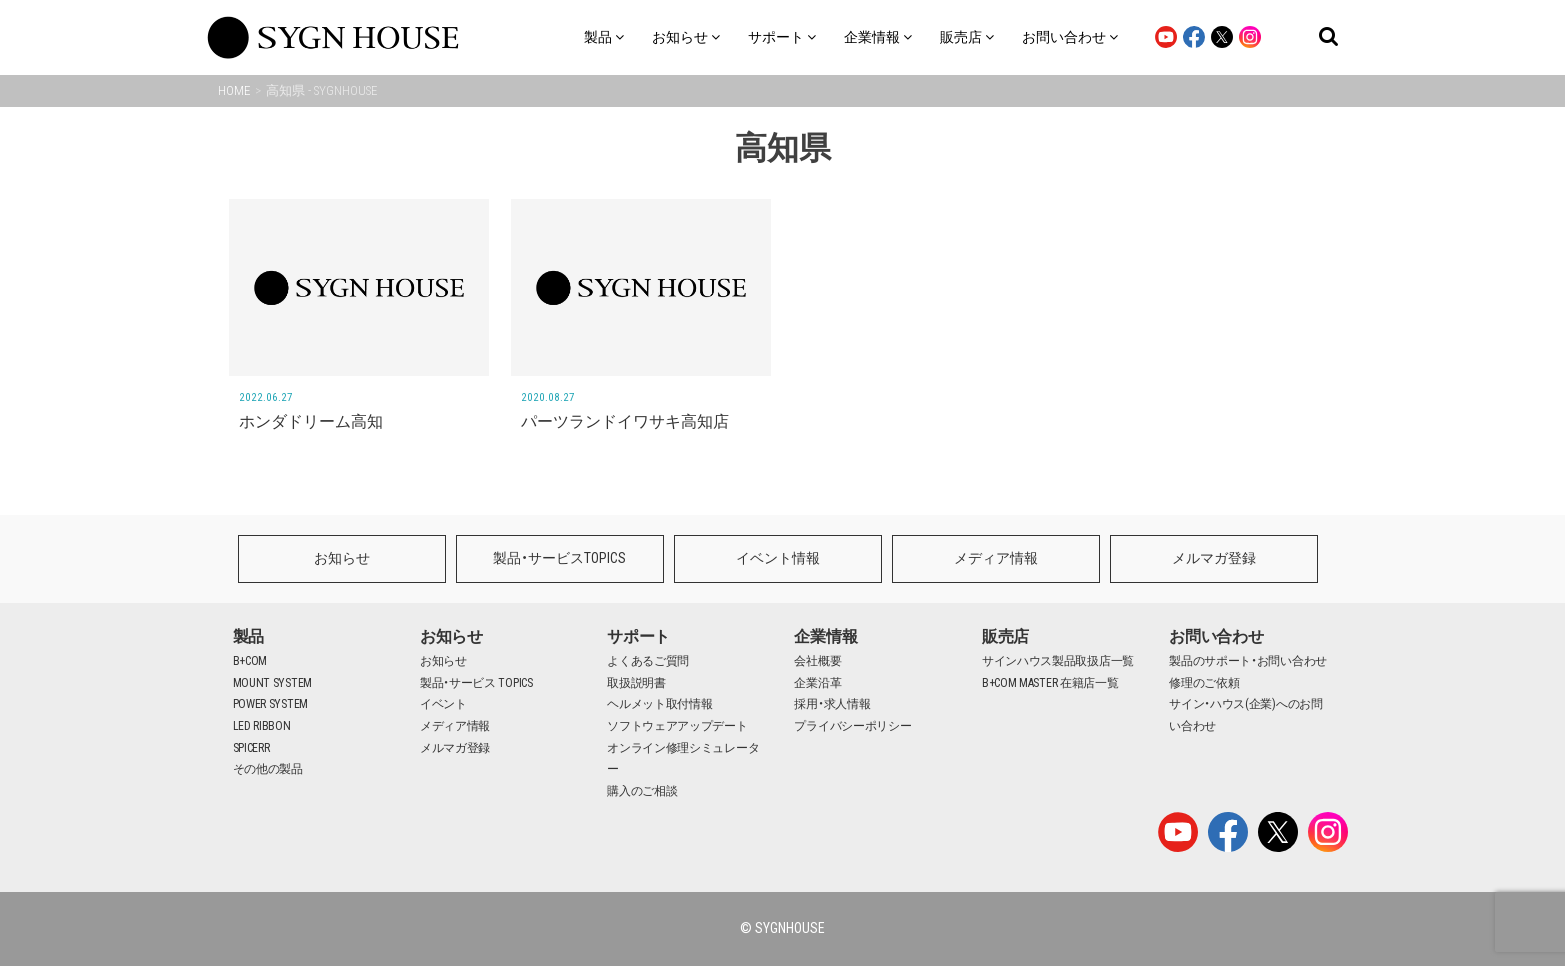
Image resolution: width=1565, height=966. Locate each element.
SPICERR (251, 748)
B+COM (250, 661)
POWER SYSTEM (270, 704)
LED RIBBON (262, 726)
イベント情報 (778, 558)
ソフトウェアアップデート (677, 726)
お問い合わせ (1216, 636)
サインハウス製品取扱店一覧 (1058, 661)
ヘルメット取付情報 (659, 704)
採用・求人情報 (832, 704)
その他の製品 (268, 769)
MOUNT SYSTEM (272, 683)
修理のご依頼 (1204, 683)
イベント (443, 704)
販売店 (1005, 636)
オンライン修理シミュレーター (683, 759)
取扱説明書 (636, 683)
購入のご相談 (642, 791)
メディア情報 (996, 558)
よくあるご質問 (648, 661)
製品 (248, 636)
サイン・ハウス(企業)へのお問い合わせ (1246, 715)
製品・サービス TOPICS (476, 683)
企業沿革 (817, 683)
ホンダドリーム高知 (311, 421)
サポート (638, 636)
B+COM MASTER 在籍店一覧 (1050, 683)
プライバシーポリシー (852, 726)
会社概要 (817, 661)
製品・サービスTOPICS (559, 558)
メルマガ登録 (1214, 558)
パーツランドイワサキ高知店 (625, 421)
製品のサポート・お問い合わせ (1248, 661)
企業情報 (825, 636)
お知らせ (342, 558)
